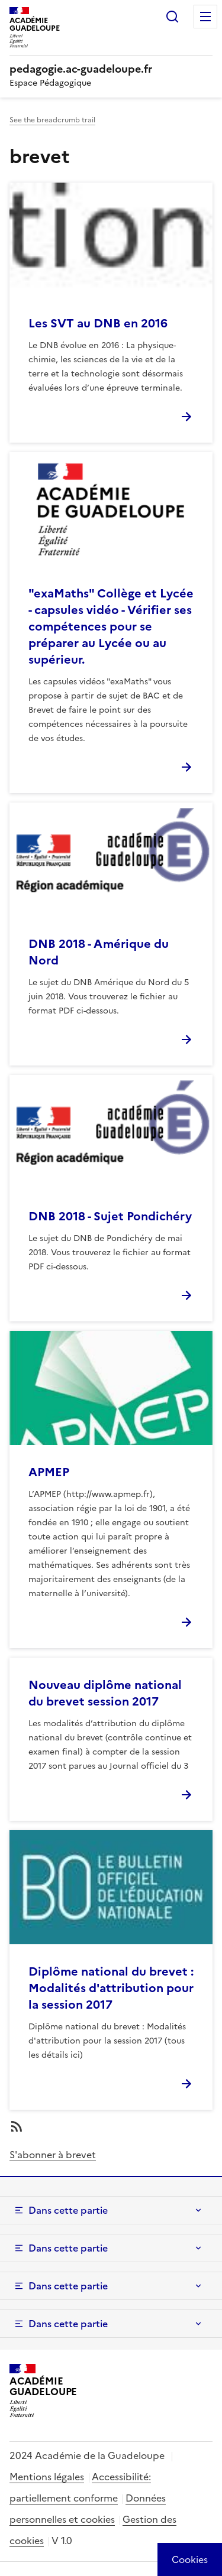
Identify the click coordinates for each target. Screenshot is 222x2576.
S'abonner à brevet (52, 2155)
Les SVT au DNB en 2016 (98, 323)
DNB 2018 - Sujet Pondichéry (110, 1216)
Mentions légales (46, 2477)
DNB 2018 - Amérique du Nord (98, 952)
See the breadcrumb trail (52, 120)
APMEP (48, 1472)
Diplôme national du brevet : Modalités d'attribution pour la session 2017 (111, 1988)
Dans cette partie (68, 2210)
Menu (205, 16)
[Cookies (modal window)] (189, 2559)
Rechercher (172, 16)
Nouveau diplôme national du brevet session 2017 (105, 1693)
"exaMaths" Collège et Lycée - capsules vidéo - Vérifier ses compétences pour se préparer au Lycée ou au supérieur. (111, 626)
